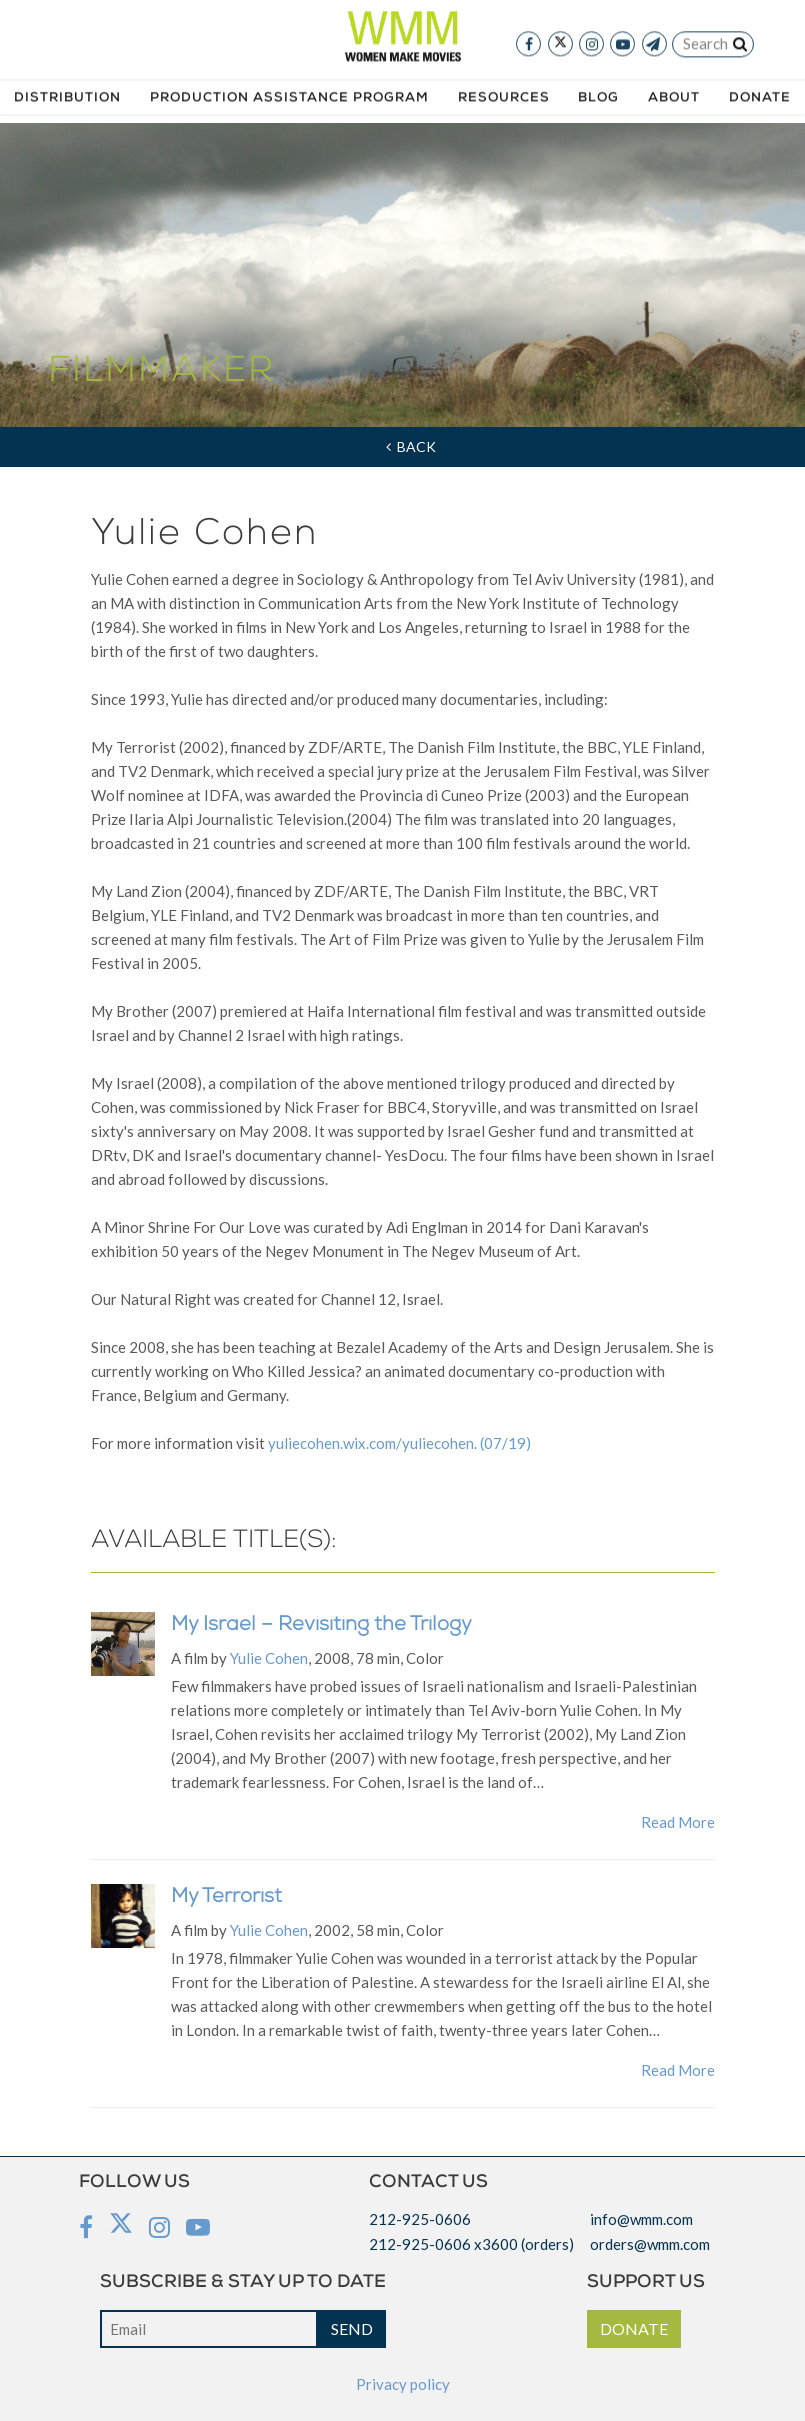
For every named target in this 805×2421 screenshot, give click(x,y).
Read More (678, 1822)
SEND (352, 2328)
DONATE (634, 2328)
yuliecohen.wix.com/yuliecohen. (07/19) (399, 1443)
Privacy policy (403, 2384)
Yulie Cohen (269, 1658)
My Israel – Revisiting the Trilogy (321, 1626)
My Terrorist (226, 1898)
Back (411, 446)
